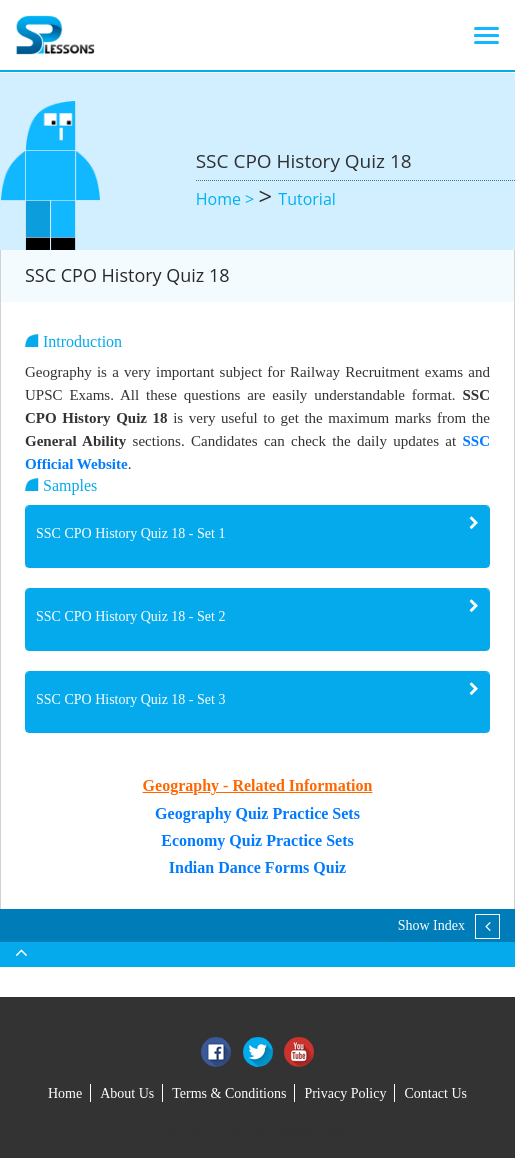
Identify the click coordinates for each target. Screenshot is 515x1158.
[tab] (257, 536)
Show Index (431, 925)
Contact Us (435, 1093)
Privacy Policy (345, 1093)
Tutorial (306, 199)
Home (65, 1093)
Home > (227, 199)
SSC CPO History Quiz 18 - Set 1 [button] (130, 533)
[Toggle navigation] (486, 35)
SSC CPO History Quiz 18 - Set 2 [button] (130, 616)
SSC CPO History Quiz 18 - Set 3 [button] (130, 699)
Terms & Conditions (229, 1093)
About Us (127, 1093)
